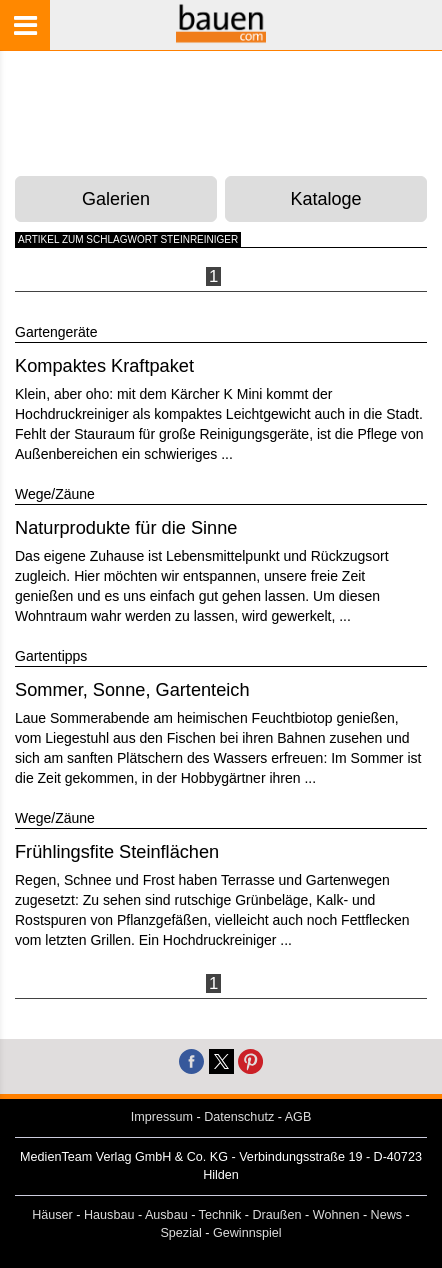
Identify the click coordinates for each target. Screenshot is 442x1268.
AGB (298, 1117)
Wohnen (336, 1215)
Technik (220, 1215)
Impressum (162, 1117)
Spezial (180, 1233)
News (387, 1215)
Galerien (116, 199)
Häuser (52, 1215)
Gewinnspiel (247, 1233)
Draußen (277, 1215)
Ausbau (166, 1215)
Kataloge (326, 199)
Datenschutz (239, 1117)
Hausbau (109, 1215)
